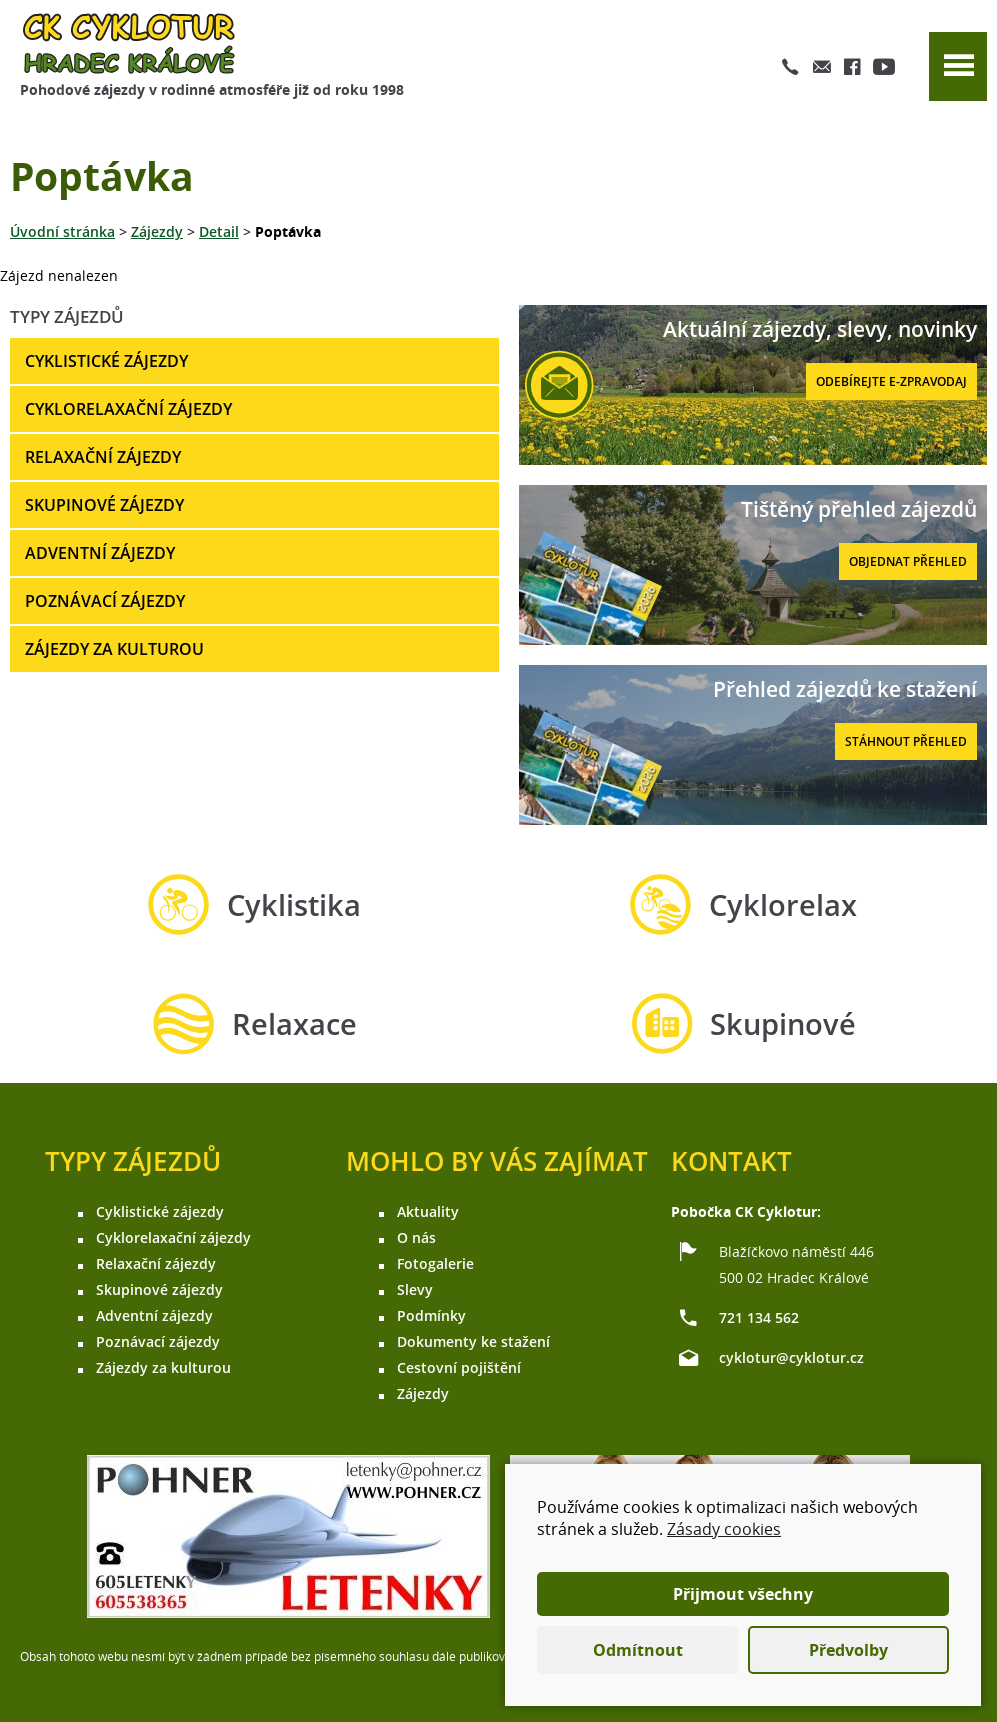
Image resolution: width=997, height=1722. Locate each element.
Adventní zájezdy (100, 553)
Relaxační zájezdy (103, 457)
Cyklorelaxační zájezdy (128, 409)
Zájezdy (157, 231)
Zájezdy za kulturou (114, 649)
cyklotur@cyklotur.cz (791, 1357)
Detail (219, 231)
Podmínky (431, 1315)
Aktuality (428, 1211)
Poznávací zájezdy (105, 601)
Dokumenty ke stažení (473, 1341)
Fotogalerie (435, 1263)
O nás (416, 1237)
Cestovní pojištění (459, 1367)
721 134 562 (759, 1317)
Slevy (415, 1289)
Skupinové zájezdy (104, 505)
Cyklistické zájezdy (106, 361)
